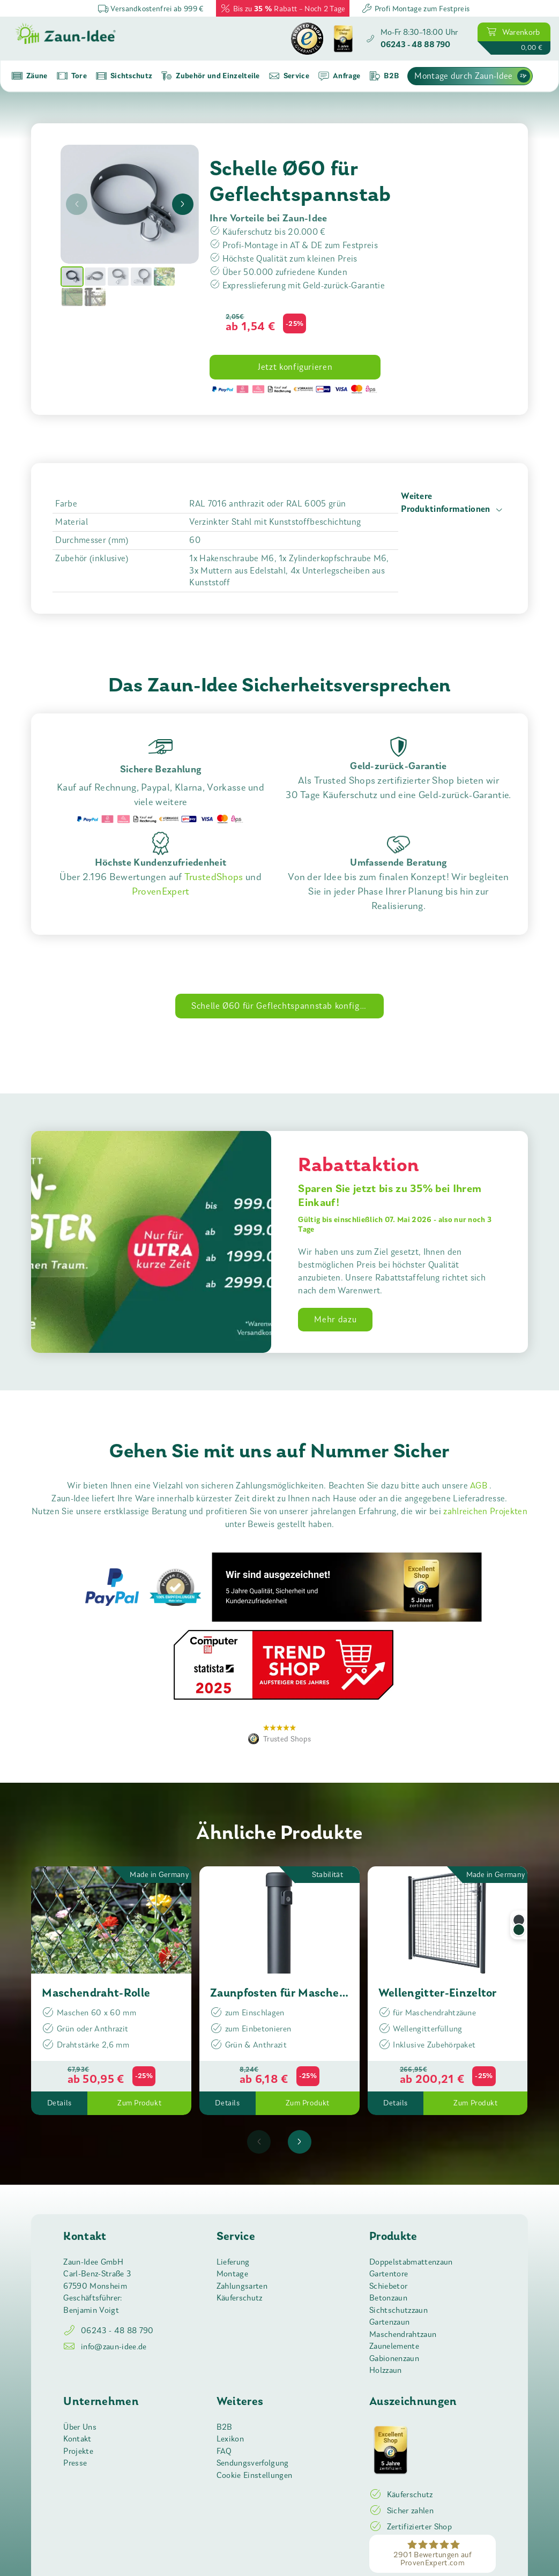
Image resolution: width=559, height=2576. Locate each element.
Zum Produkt (139, 2103)
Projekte (78, 2451)
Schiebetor (388, 2286)
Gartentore (388, 2274)
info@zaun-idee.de (104, 2346)
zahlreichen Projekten (485, 1511)
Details (59, 2103)
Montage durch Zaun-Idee (472, 76)
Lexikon (230, 2439)
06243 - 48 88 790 (108, 2330)
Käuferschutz (240, 2298)
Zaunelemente (394, 2346)
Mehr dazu (335, 1319)
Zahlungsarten (242, 2286)
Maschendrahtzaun (402, 2334)
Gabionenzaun (394, 2358)
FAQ (224, 2451)
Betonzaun (388, 2298)
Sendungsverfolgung (253, 2463)
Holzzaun (385, 2370)
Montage (232, 2274)
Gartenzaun (389, 2322)
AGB (479, 1485)
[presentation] (76, 204)
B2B (225, 2427)
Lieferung (233, 2262)
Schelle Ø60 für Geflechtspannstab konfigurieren (287, 1006)
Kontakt (77, 2439)
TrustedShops (213, 877)
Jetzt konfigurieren (295, 367)
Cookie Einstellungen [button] (254, 2475)
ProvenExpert (161, 891)
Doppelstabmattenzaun (410, 2262)
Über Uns (79, 2427)
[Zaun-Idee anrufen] (411, 38)
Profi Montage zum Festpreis (415, 8)
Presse (75, 2463)
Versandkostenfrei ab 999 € (151, 8)
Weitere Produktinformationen (453, 504)
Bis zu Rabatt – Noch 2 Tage (283, 8)
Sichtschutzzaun (398, 2310)
